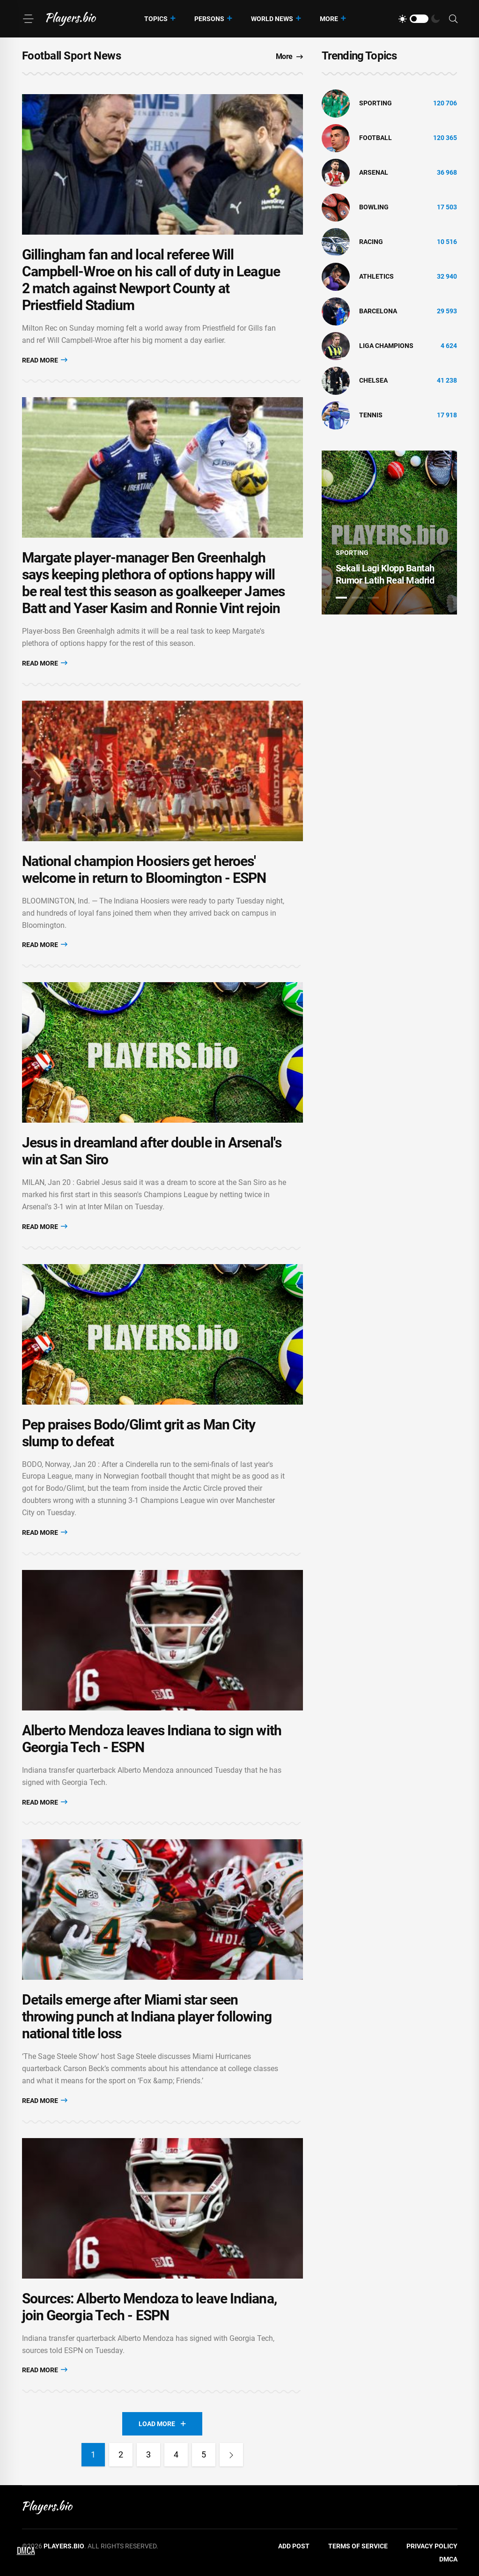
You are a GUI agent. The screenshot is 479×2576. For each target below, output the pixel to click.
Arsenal (373, 172)
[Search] (453, 19)
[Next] (231, 2454)
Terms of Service (358, 2546)
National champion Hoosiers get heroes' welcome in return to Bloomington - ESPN (144, 869)
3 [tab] (373, 598)
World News (272, 18)
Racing (371, 241)
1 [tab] (341, 598)
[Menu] (28, 19)
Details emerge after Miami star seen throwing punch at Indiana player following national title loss (147, 2016)
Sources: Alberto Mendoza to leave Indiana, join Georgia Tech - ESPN (149, 2307)
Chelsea (373, 380)
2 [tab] (357, 598)
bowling (374, 207)
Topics (156, 18)
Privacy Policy (431, 2546)
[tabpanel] (389, 532)
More (329, 18)
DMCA (448, 2559)
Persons (209, 18)
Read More (44, 360)
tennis (371, 415)
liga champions (386, 345)
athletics (376, 276)
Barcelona (378, 311)
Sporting (375, 103)
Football (375, 137)
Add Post (294, 2546)
